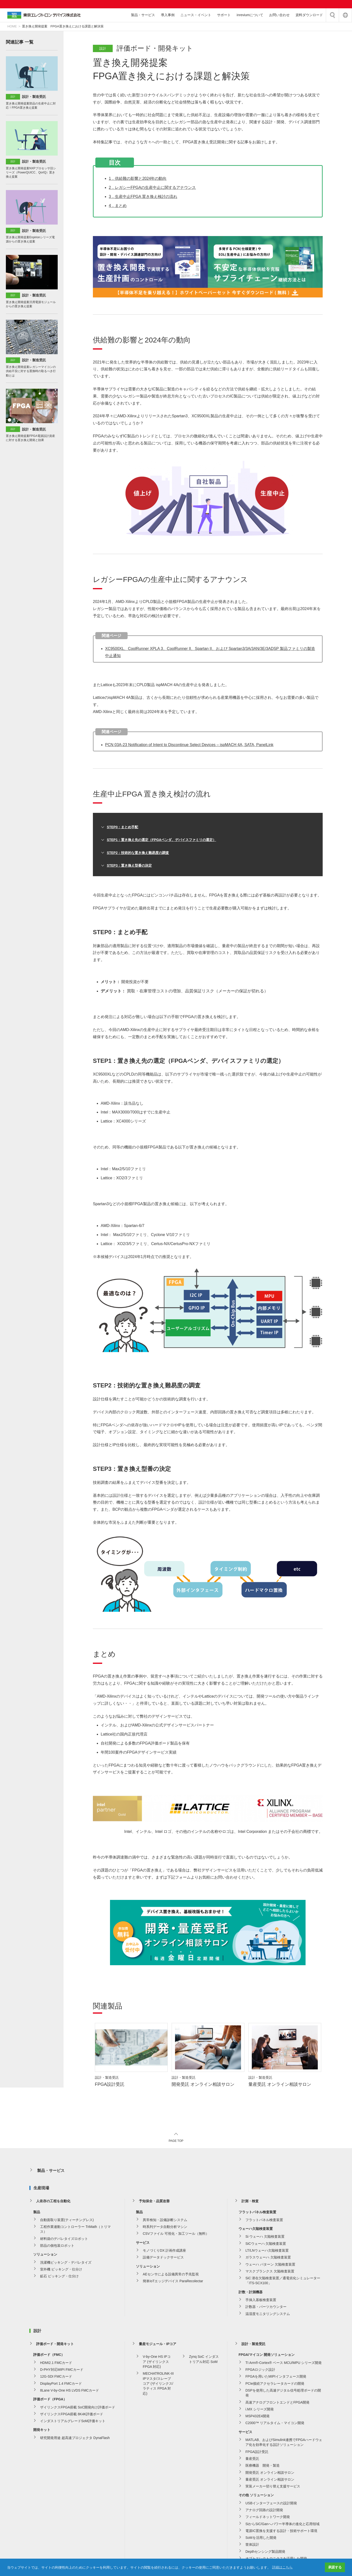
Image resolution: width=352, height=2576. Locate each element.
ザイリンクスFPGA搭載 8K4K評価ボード (71, 2414)
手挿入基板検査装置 (260, 2300)
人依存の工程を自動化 (53, 2201)
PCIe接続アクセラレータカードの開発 (274, 2383)
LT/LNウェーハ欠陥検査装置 (267, 2250)
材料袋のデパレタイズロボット (64, 2239)
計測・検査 (250, 2201)
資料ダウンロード (309, 15)
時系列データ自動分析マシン (165, 2227)
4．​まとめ (118, 206)
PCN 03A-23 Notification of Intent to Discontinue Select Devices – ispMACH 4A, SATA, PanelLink (189, 745)
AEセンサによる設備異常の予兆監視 (171, 2274)
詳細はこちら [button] (282, 2567)
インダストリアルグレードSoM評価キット (72, 2421)
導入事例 (168, 15)
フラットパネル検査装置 (264, 2220)
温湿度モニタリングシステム (267, 2314)
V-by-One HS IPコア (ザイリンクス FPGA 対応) (157, 2362)
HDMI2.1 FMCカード (56, 2363)
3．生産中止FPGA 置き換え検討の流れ (143, 196)
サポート (224, 15)
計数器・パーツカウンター (265, 2307)
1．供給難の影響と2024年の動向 (138, 178)
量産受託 (252, 2459)
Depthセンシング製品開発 (265, 2551)
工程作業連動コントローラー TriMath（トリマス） (75, 2229)
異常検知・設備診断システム (165, 2220)
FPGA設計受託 (256, 2452)
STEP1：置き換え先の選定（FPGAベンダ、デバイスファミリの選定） (161, 840)
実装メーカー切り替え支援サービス (272, 2486)
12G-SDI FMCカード (56, 2376)
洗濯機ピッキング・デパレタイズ (65, 2262)
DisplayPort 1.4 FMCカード (61, 2383)
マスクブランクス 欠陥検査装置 (269, 2271)
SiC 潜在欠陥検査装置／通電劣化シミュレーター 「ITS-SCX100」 (284, 2280)
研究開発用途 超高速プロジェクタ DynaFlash (75, 2438)
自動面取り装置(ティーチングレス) (67, 2220)
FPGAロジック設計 (260, 2370)
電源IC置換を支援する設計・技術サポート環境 (281, 2531)
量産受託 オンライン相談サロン (269, 2479)
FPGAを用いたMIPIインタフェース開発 (275, 2376)
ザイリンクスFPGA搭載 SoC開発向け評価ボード (77, 2407)
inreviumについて (250, 15)
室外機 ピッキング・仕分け (61, 2269)
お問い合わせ (279, 15)
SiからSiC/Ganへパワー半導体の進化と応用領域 (282, 2524)
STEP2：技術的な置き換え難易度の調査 (138, 853)
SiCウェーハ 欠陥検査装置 (265, 2244)
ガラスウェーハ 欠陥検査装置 (268, 2257)
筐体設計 (252, 2544)
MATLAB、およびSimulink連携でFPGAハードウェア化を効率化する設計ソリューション (283, 2442)
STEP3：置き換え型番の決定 (129, 865)
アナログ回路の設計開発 (264, 2510)
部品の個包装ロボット (57, 2245)
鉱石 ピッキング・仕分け (59, 2276)
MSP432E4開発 (257, 2416)
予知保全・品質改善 (154, 2201)
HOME (12, 26)
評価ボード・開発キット (55, 2344)
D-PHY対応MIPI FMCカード (61, 2370)
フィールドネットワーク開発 (267, 2517)
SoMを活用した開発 (260, 2538)
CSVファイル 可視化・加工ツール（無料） (176, 2234)
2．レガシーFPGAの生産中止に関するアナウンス (152, 187)
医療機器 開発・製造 (262, 2465)
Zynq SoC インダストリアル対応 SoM (204, 2359)
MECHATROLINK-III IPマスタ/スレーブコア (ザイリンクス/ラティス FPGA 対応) (158, 2383)
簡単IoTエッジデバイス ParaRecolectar (173, 2281)
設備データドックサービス (163, 2257)
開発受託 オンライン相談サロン (269, 2472)
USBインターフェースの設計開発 (271, 2503)
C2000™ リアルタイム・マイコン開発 (274, 2423)
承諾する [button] (335, 2567)
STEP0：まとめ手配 (122, 827)
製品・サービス (143, 15)
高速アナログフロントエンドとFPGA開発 (277, 2402)
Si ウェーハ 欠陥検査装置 (265, 2236)
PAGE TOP (176, 2141)
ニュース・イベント (195, 15)
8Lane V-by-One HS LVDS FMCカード (69, 2390)
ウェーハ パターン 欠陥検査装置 (270, 2264)
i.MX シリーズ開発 (259, 2409)
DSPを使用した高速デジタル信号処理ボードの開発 (283, 2392)
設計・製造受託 (253, 2344)
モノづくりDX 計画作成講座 (164, 2250)
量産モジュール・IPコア (157, 2344)
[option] (131, 2055)
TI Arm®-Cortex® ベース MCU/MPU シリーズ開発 (283, 2363)
